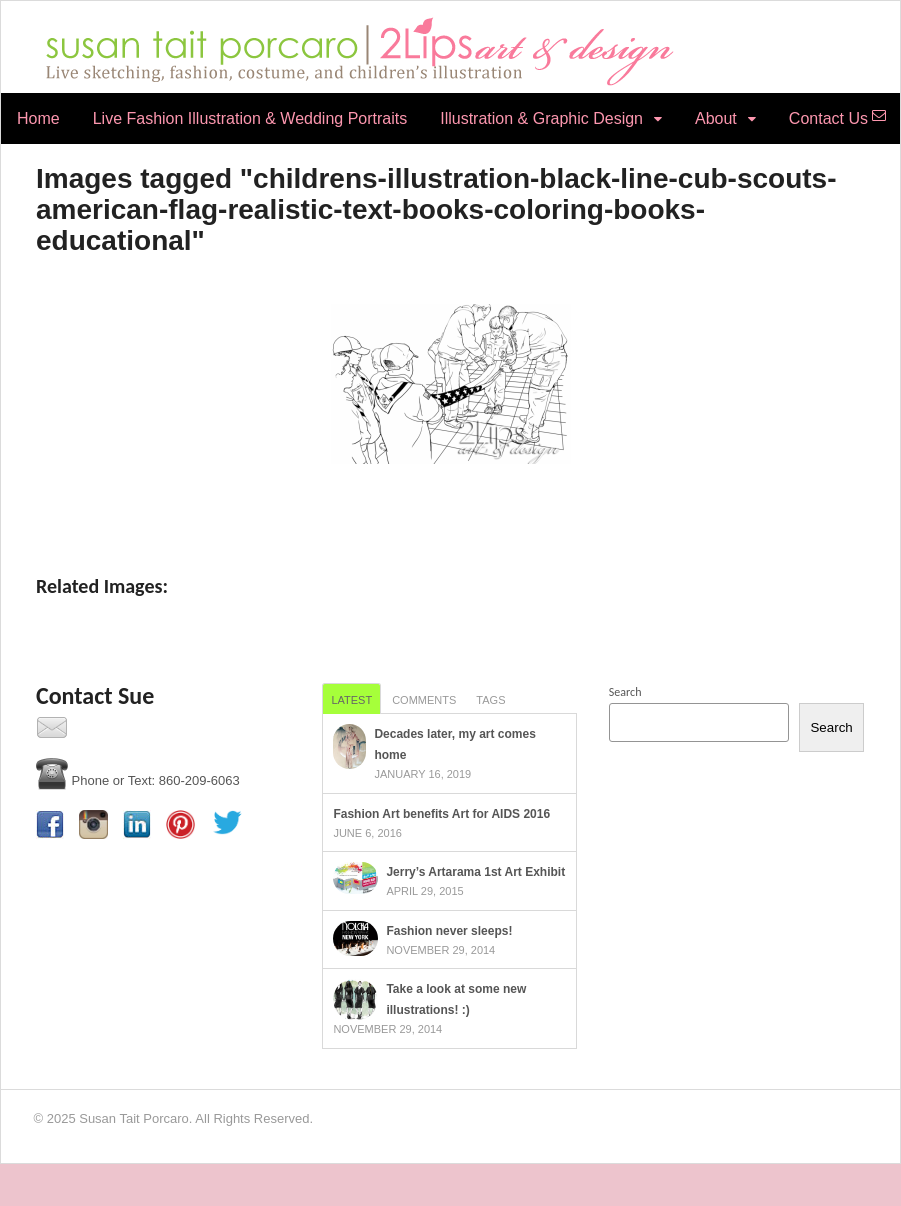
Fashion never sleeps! (449, 931)
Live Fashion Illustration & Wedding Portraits (250, 118)
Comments (424, 700)
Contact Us (828, 118)
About (716, 118)
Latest (351, 700)
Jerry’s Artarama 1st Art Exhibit (475, 872)
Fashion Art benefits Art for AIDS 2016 (441, 814)
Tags (490, 700)
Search (625, 692)
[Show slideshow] (450, 505)
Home (38, 118)
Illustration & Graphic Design (541, 118)
